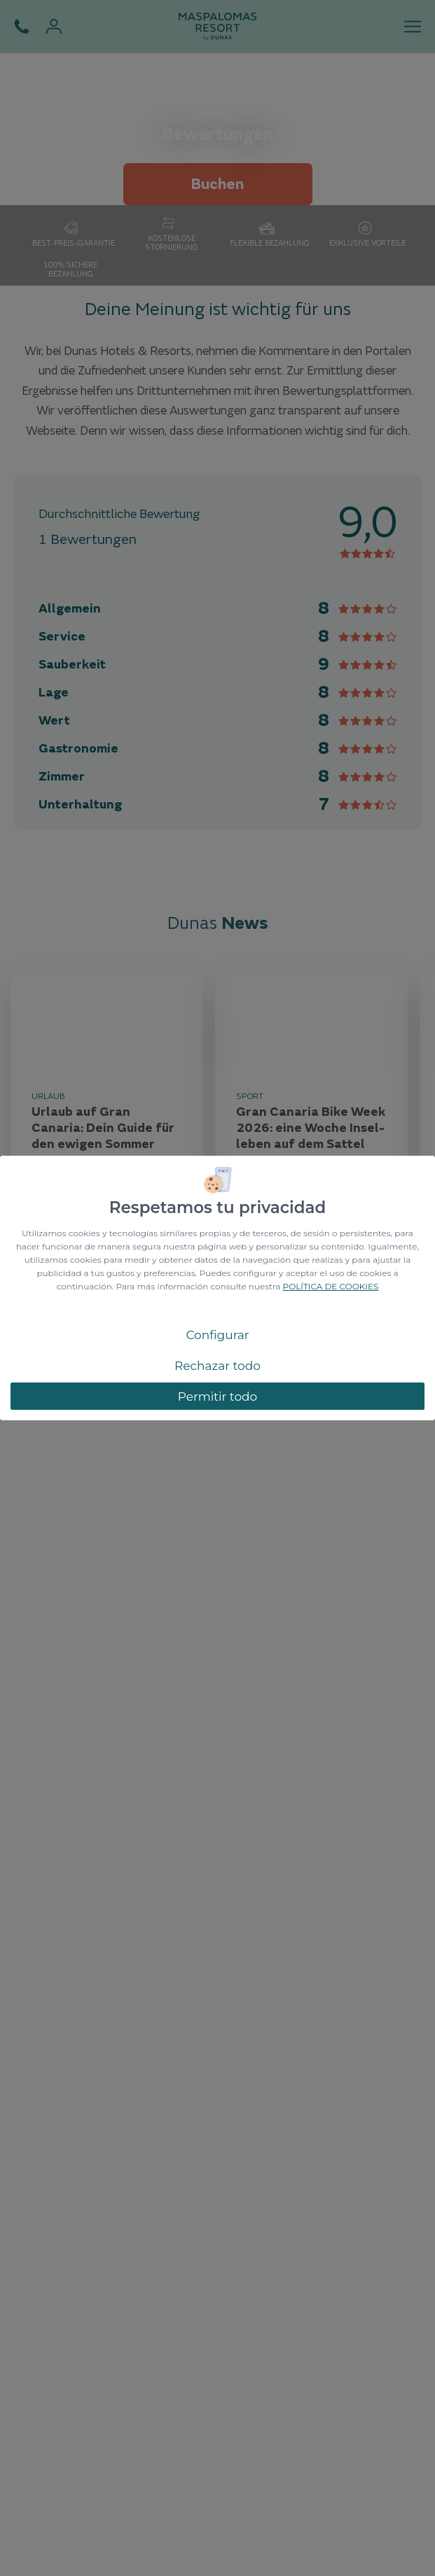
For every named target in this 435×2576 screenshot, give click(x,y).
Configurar (217, 1335)
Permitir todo (218, 1397)
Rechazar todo (217, 1366)
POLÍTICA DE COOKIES (331, 1286)
